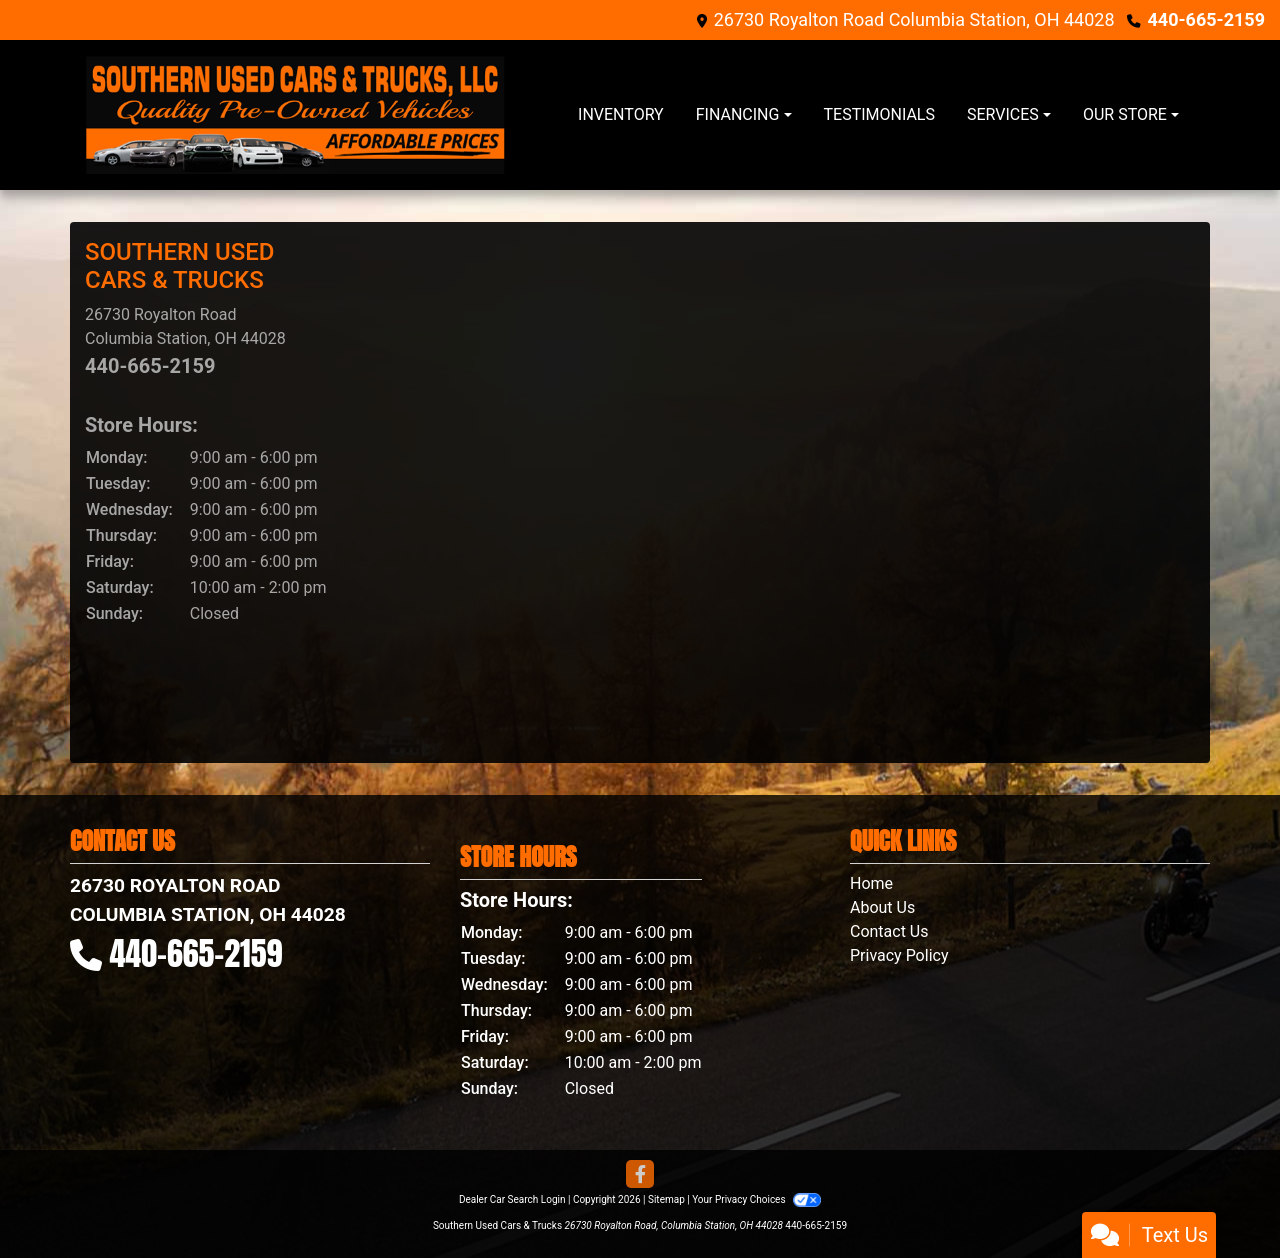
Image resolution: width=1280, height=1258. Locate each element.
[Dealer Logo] (295, 115)
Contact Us (889, 931)
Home (871, 883)
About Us (882, 907)
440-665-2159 (1206, 19)
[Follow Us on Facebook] (640, 1175)
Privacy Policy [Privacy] (899, 955)
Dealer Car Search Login (512, 1199)
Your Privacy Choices (756, 1199)
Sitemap (666, 1199)
